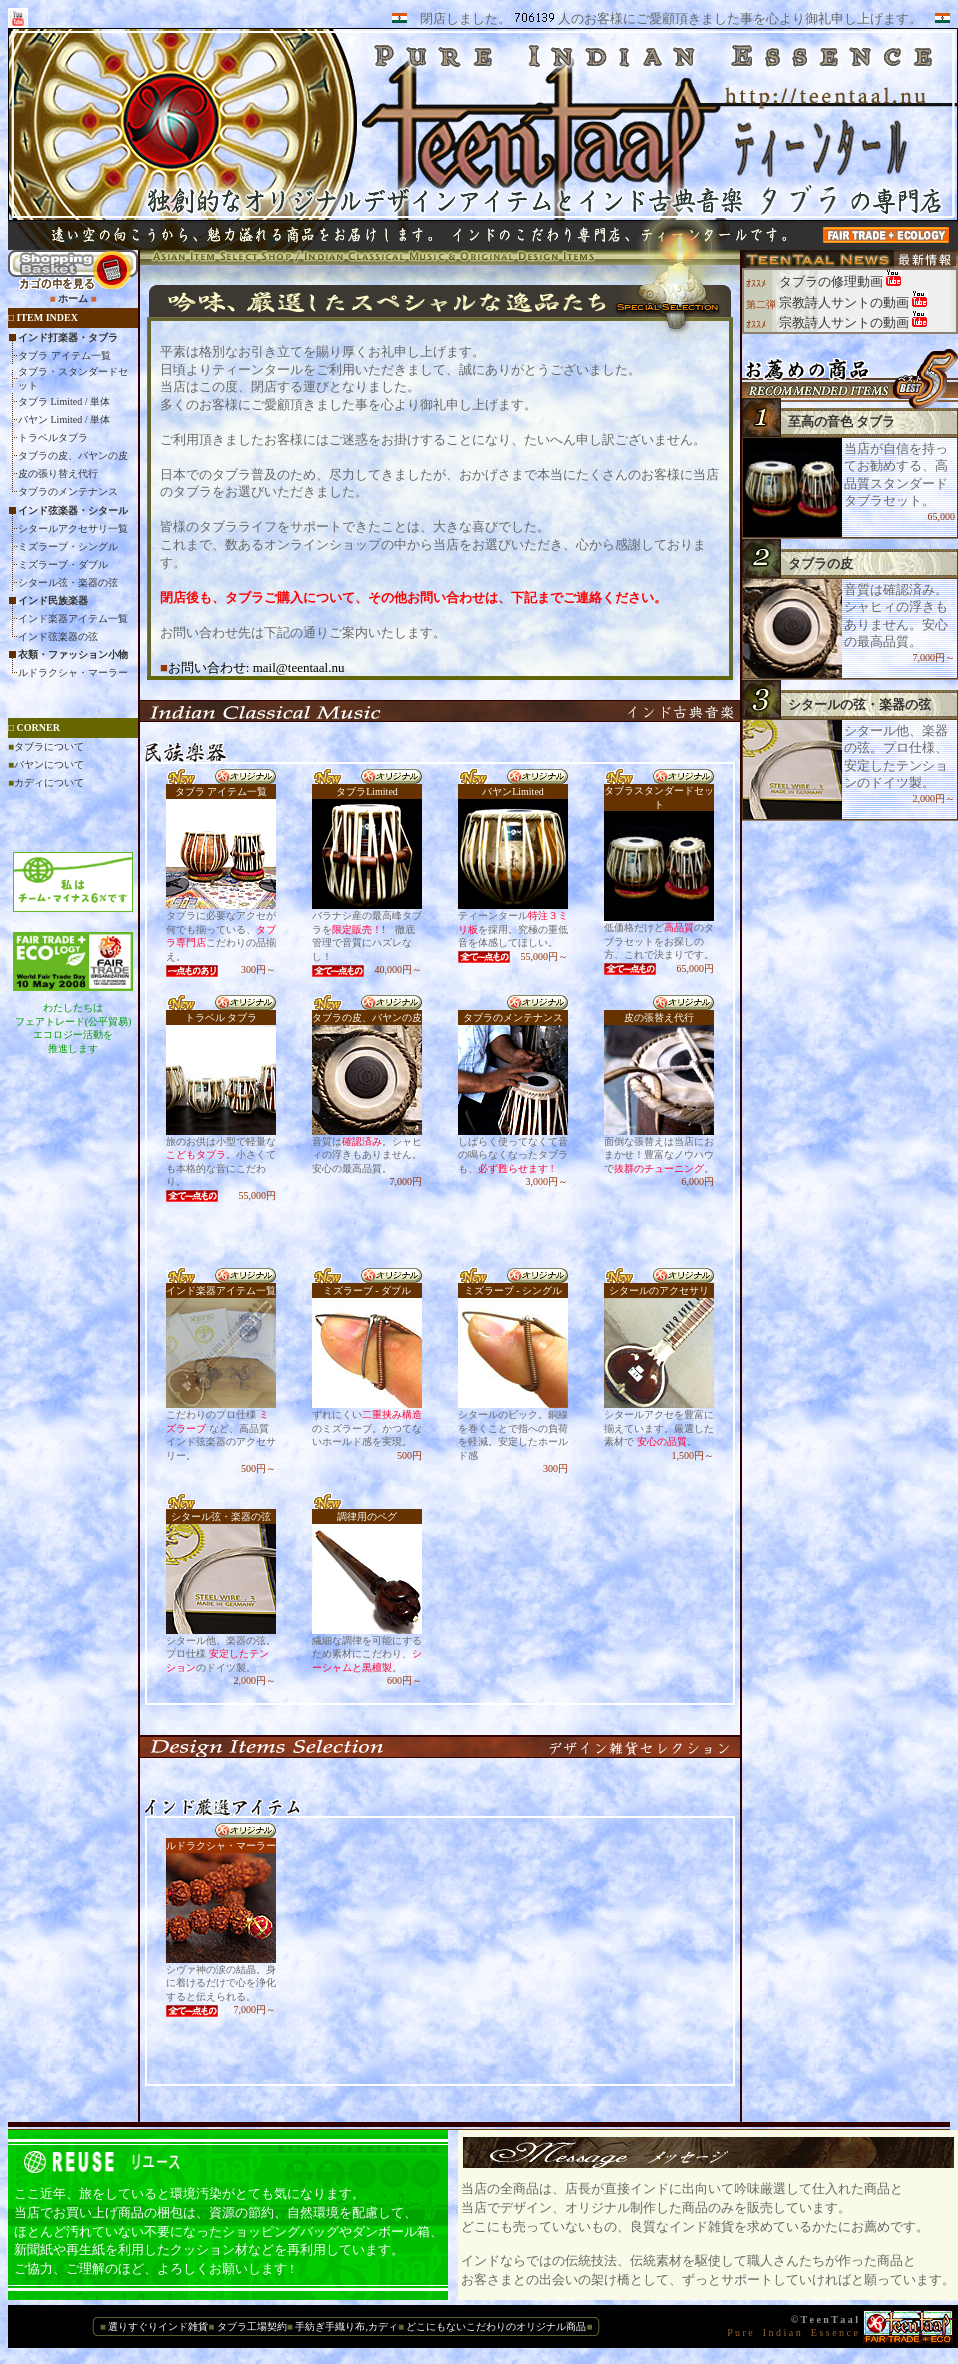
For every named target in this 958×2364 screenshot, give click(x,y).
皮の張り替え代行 (58, 473)
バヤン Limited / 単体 (64, 419)
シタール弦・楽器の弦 (68, 582)
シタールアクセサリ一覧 (73, 528)
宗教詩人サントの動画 (845, 302)
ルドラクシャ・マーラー (73, 672)
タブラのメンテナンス (68, 491)
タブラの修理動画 (832, 281)
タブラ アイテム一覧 (64, 355)
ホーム (73, 298)
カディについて (49, 782)
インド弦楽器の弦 (58, 636)
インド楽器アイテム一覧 (73, 618)
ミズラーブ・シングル (68, 546)
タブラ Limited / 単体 (64, 401)
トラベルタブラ (53, 437)
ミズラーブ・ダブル (63, 564)
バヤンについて (49, 764)
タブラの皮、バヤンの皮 (73, 455)
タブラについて (49, 746)
